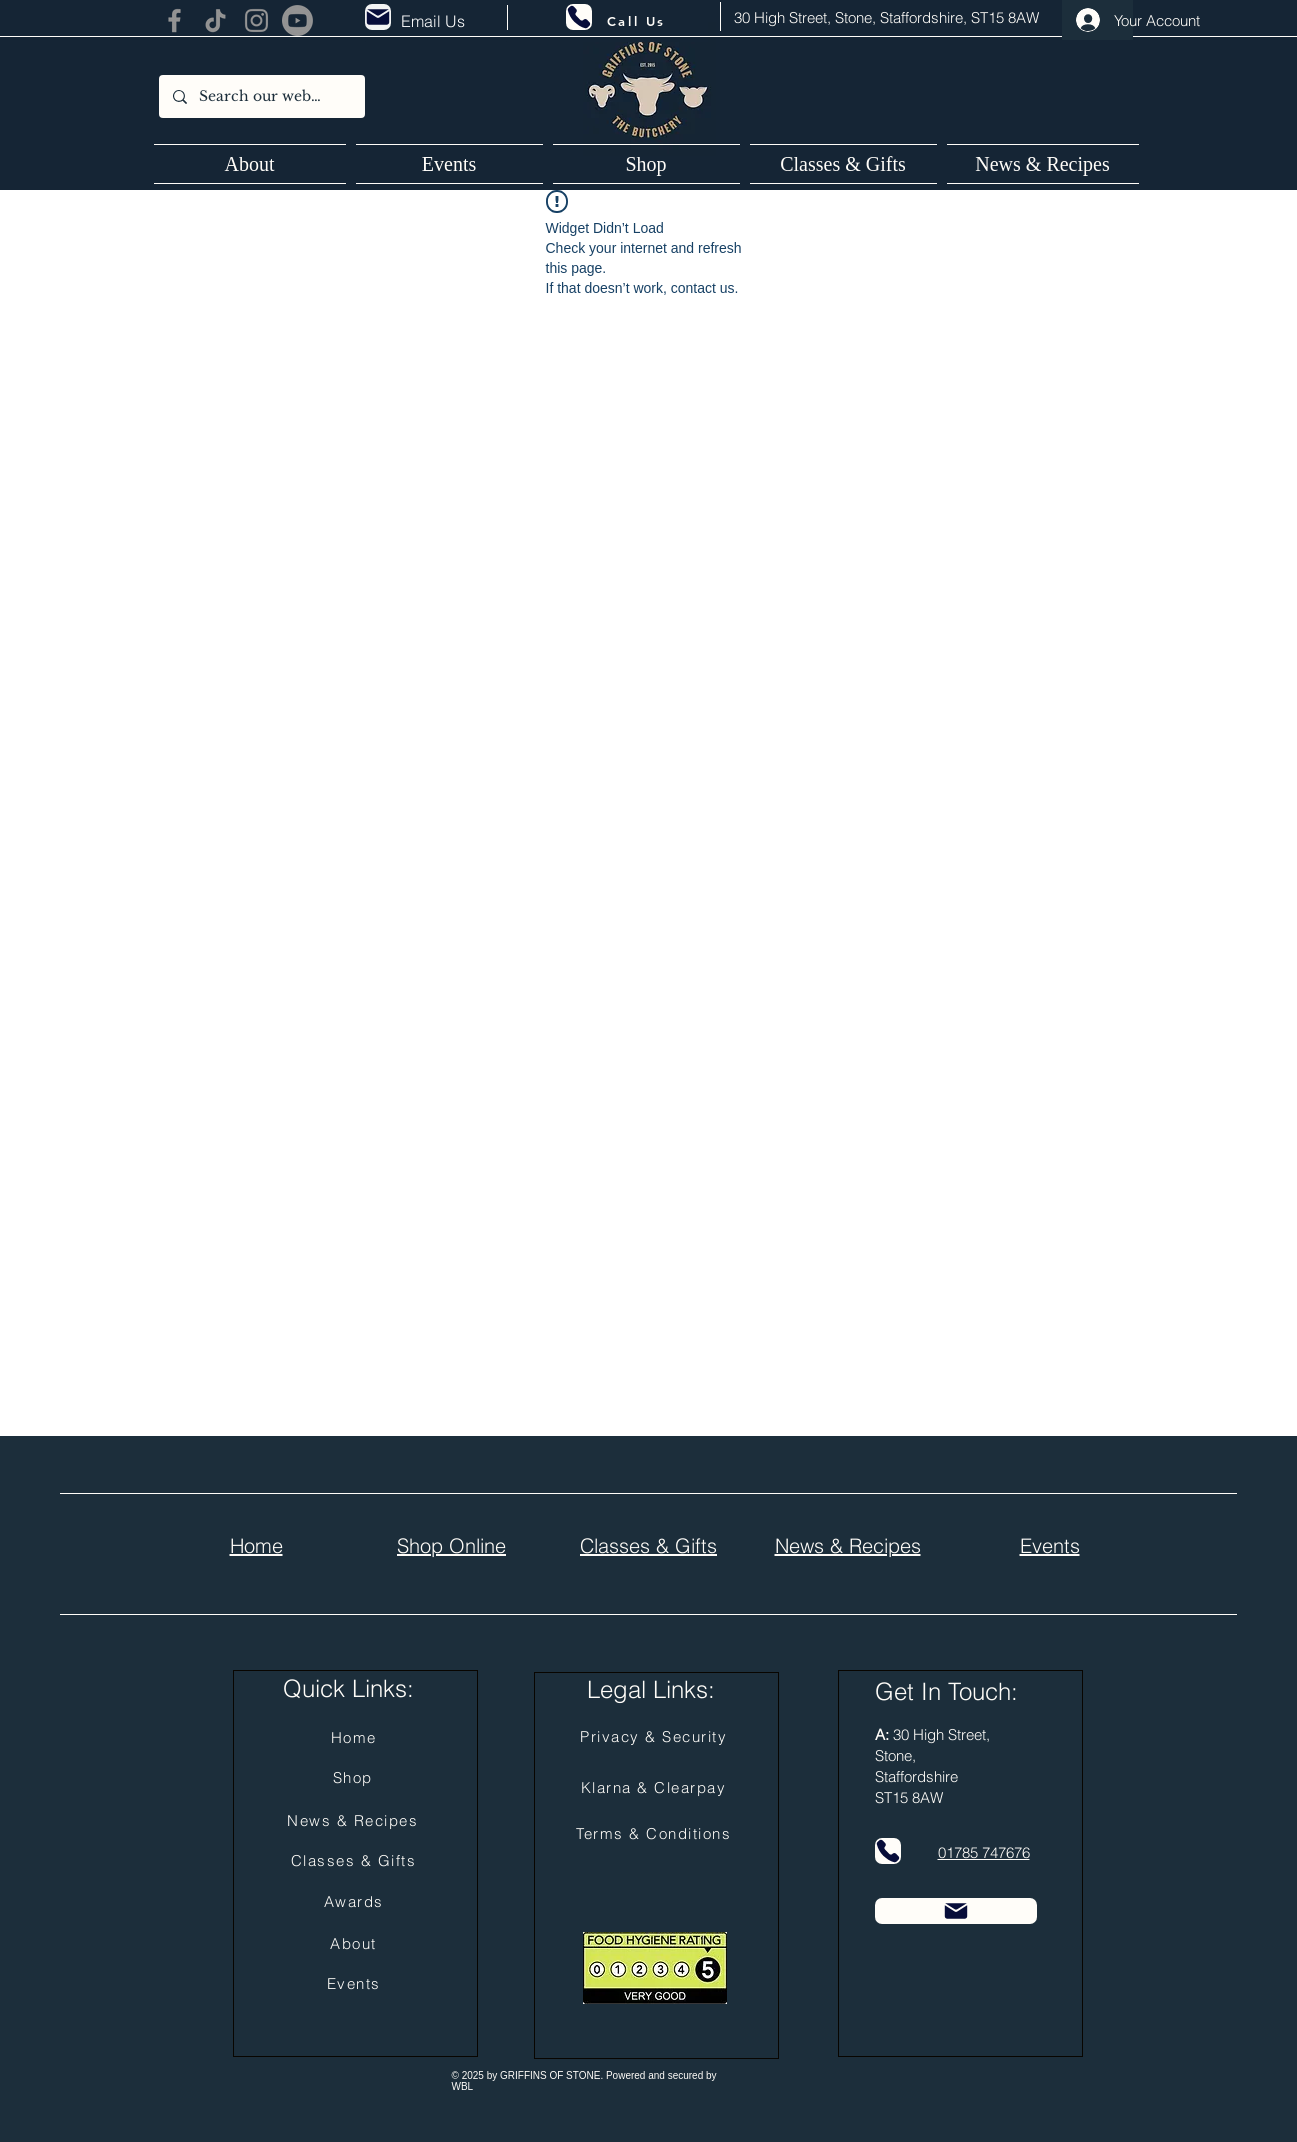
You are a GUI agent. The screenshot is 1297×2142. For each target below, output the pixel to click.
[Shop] (355, 1778)
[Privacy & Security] (656, 1737)
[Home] (356, 1738)
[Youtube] (297, 20)
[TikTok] (215, 20)
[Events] (356, 1984)
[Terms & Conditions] (656, 1834)
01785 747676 (984, 1852)
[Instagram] (256, 20)
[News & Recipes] (355, 1821)
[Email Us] (436, 21)
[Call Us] (637, 21)
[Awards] (356, 1902)
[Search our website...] (261, 96)
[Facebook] (174, 20)
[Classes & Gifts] (356, 1861)
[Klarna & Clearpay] (656, 1788)
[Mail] (378, 17)
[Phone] (579, 17)
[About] (356, 1944)
